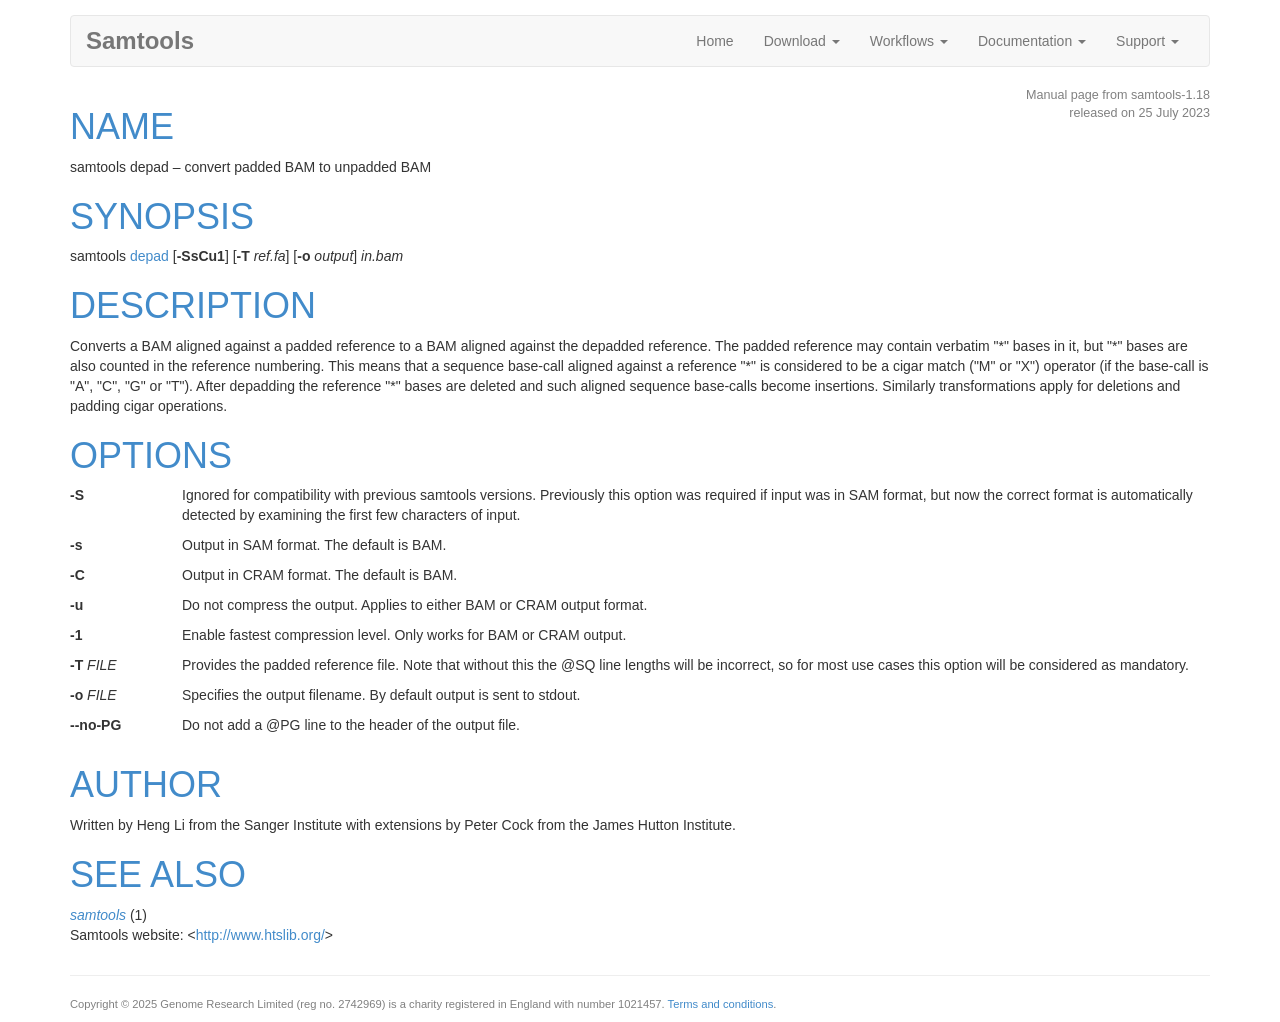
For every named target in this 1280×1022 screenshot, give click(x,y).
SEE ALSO (158, 874)
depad (149, 256)
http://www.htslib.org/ (260, 935)
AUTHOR (146, 784)
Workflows (909, 41)
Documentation (1032, 41)
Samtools (140, 40)
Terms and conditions (721, 1004)
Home (714, 41)
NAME (122, 126)
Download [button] (802, 41)
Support (1147, 41)
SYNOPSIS (162, 216)
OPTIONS (151, 455)
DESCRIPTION (193, 305)
